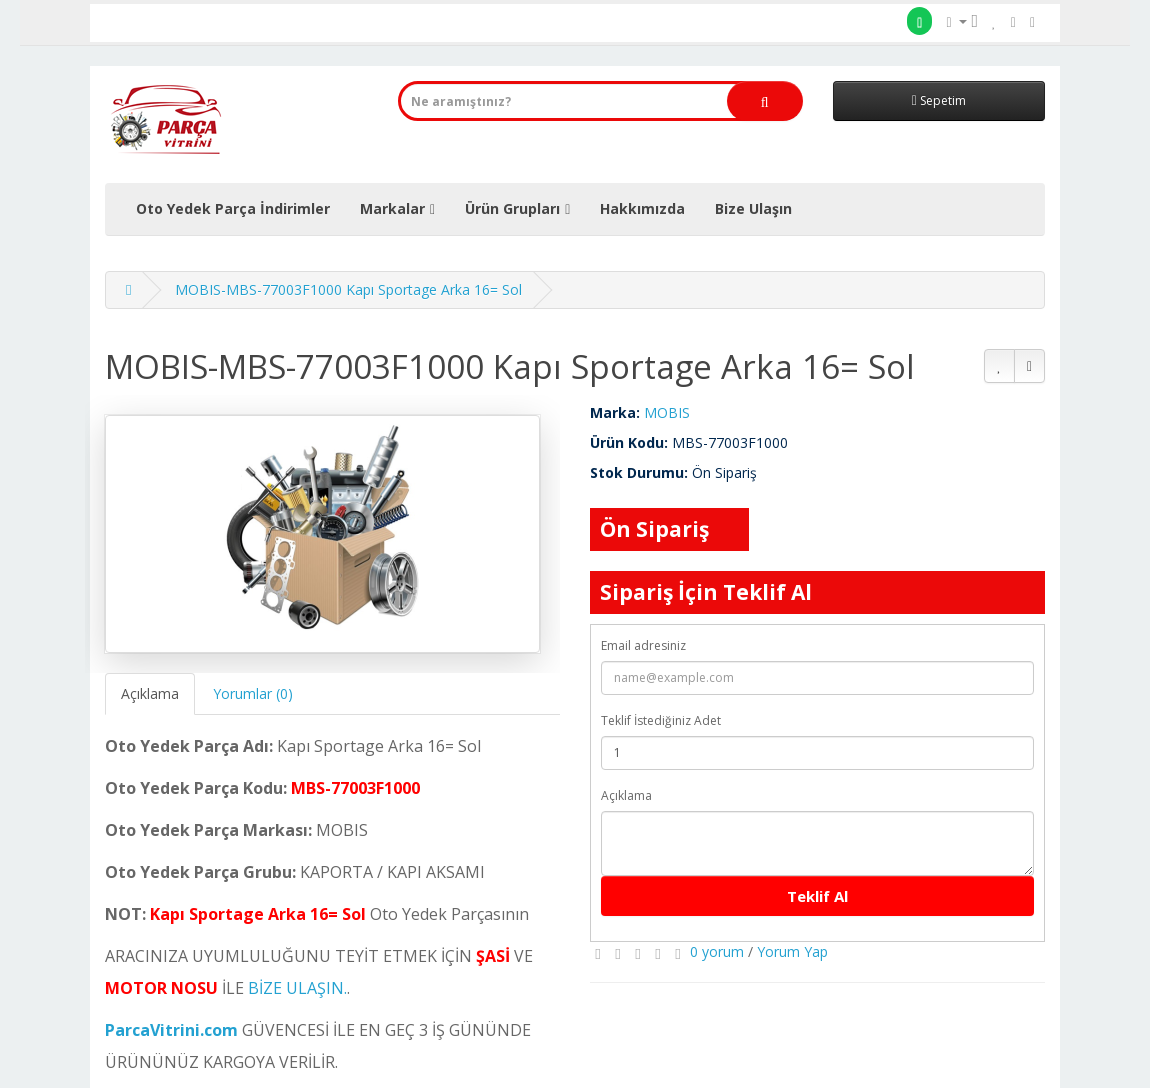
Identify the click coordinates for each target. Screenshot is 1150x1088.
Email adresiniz (643, 645)
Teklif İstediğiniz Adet (661, 720)
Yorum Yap (792, 951)
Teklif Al (817, 896)
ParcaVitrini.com (171, 1030)
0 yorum (717, 951)
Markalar (392, 208)
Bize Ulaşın (753, 208)
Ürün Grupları (512, 208)
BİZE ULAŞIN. (297, 988)
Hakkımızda (642, 208)
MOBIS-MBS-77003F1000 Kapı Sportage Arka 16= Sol (348, 289)
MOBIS (667, 412)
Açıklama (150, 693)
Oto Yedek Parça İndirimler (233, 208)
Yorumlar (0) (253, 693)
